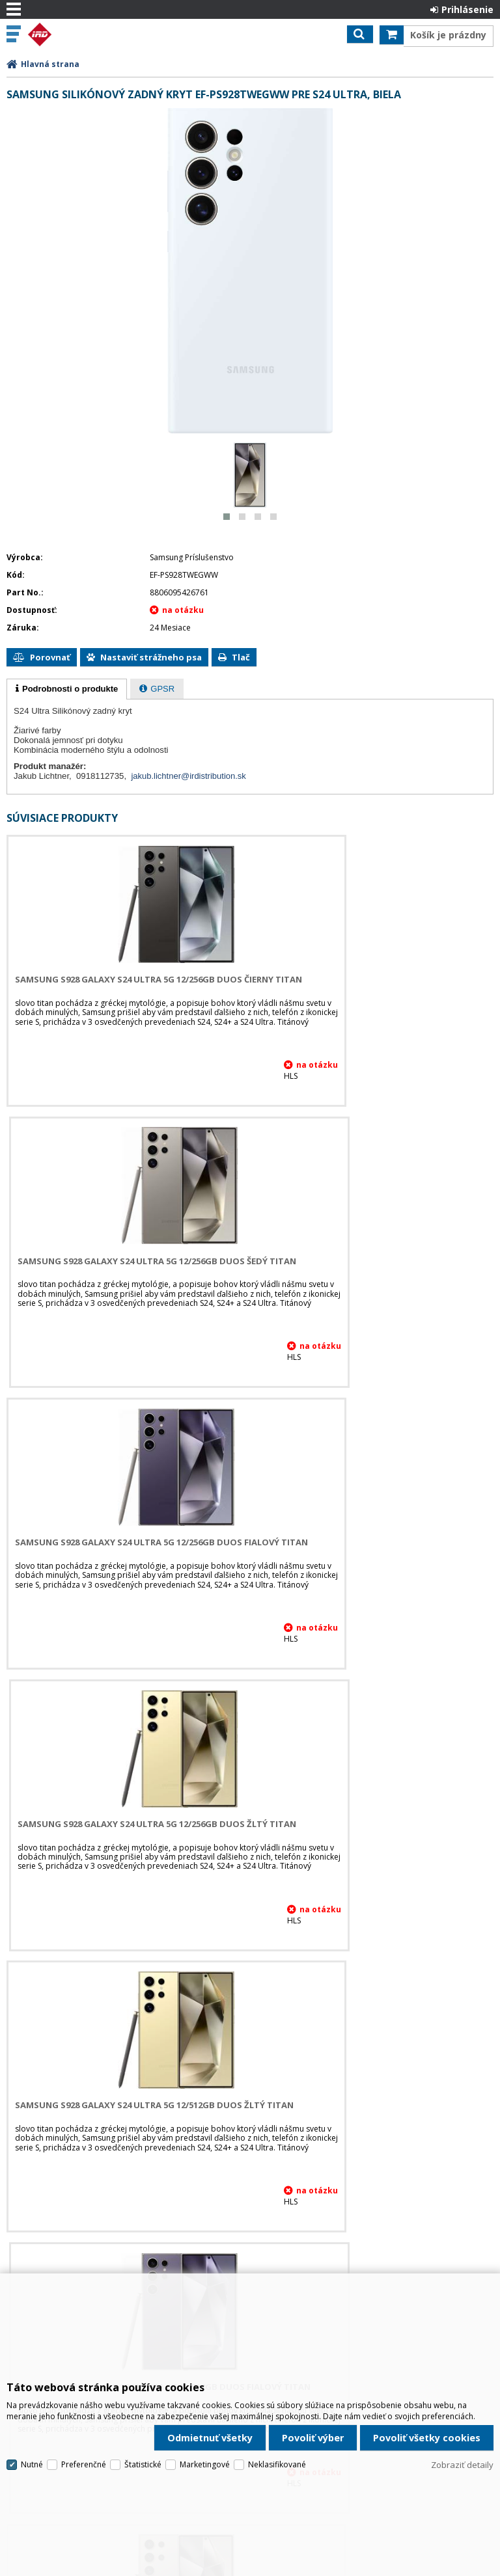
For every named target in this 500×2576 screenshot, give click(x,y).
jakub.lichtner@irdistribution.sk (188, 776)
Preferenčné (83, 2401)
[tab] (67, 689)
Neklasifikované (277, 2401)
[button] (226, 516)
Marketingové (205, 2401)
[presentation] (66, 689)
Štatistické (142, 2401)
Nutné (32, 2401)
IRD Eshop (66, 34)
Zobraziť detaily (462, 2401)
